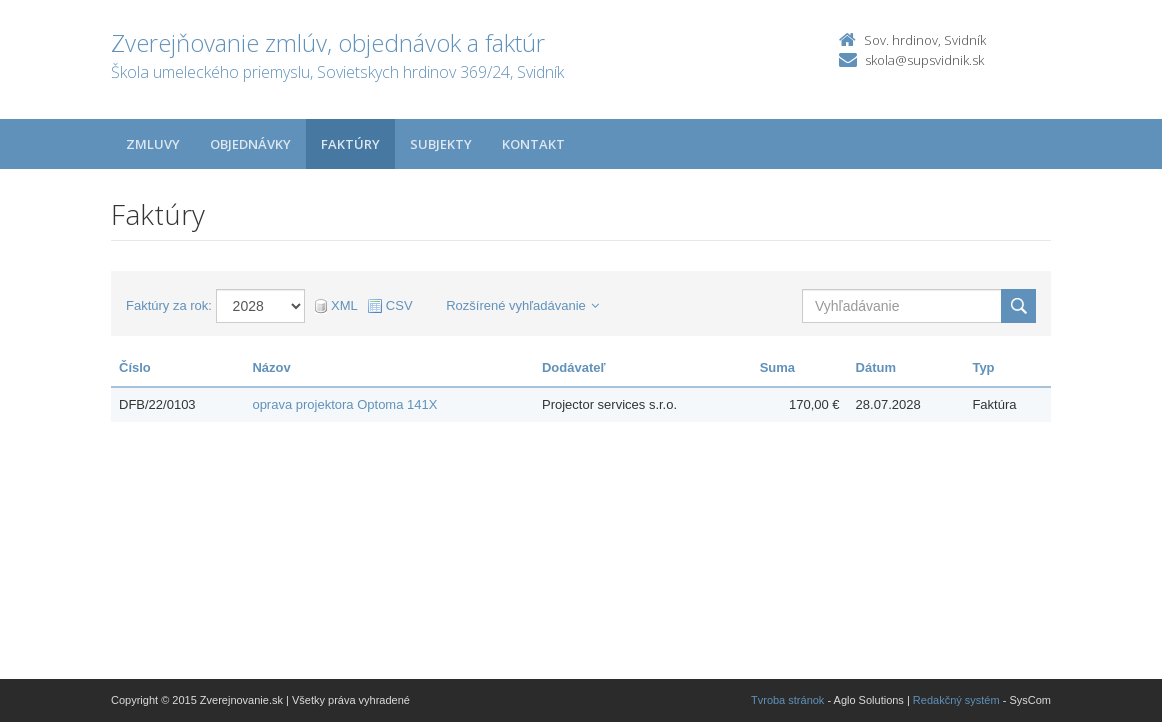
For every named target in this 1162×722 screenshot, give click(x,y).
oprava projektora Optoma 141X (344, 404)
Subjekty (441, 144)
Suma (777, 367)
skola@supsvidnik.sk (924, 60)
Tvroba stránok (787, 700)
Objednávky (250, 144)
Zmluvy (153, 144)
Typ (983, 367)
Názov (271, 367)
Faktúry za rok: (169, 305)
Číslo (135, 367)
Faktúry (350, 144)
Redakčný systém (956, 700)
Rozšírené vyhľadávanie (522, 305)
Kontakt (533, 144)
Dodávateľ (574, 367)
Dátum (876, 367)
